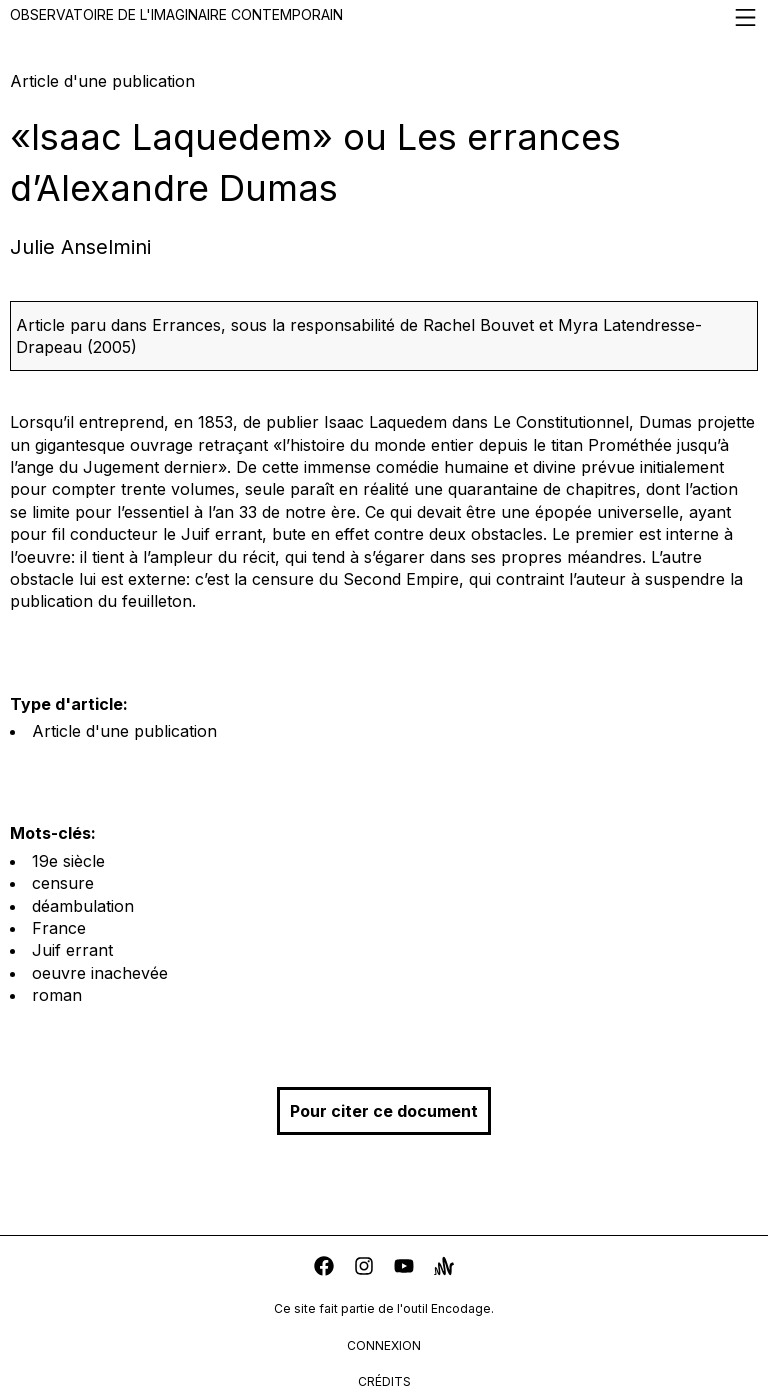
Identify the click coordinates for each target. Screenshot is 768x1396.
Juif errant (72, 950)
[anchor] (444, 1268)
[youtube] (404, 1268)
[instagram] (364, 1268)
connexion (384, 1345)
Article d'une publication (124, 731)
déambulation (83, 906)
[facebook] (324, 1268)
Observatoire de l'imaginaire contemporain (384, 17)
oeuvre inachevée (100, 973)
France (59, 928)
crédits (384, 1381)
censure (63, 883)
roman (57, 995)
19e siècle (68, 861)
